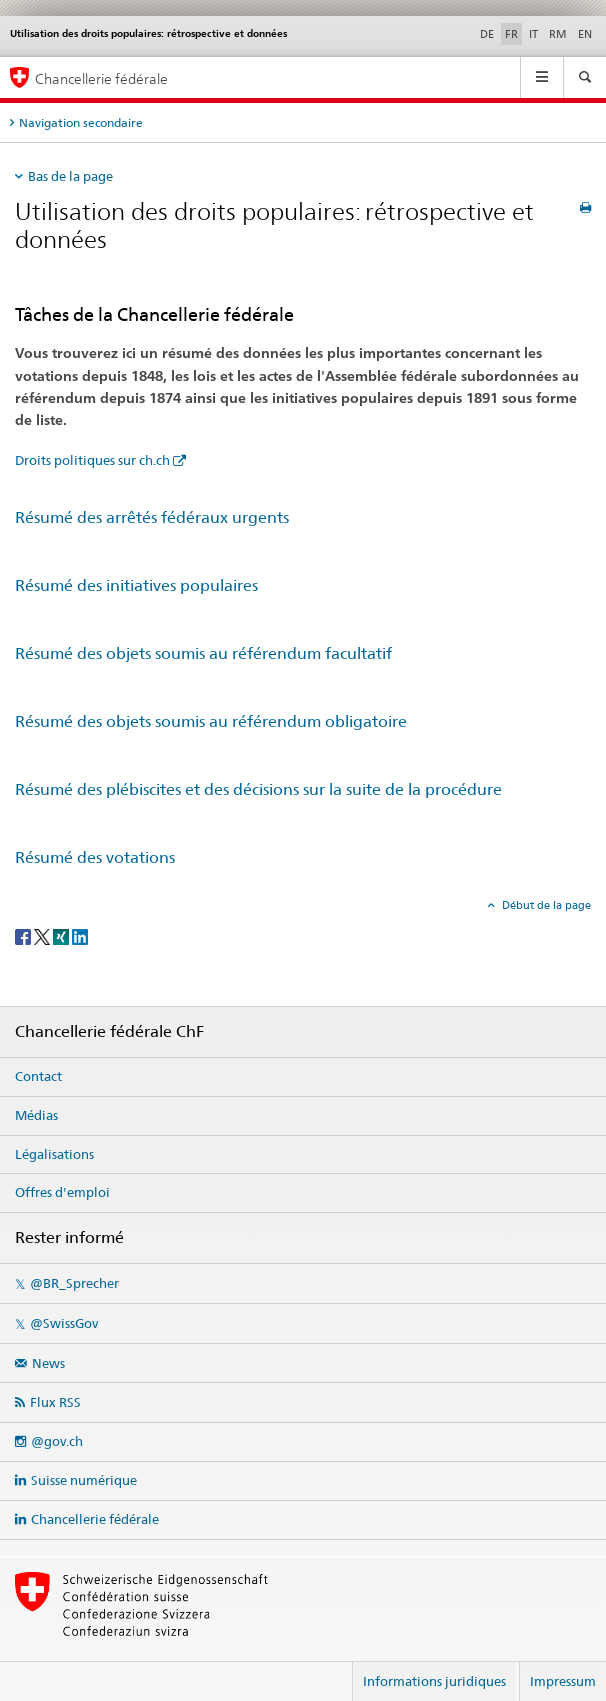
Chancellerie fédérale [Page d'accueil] (101, 78)
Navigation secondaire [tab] (81, 122)
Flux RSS (55, 1402)
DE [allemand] (487, 34)
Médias (36, 1115)
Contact (38, 1076)
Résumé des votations (95, 857)
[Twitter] (43, 935)
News (48, 1363)
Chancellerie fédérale (95, 1519)
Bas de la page (70, 176)
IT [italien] (533, 34)
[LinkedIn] (80, 935)
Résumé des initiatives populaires (136, 585)
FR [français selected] (511, 34)
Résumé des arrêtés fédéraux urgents (152, 517)
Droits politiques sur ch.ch (92, 460)
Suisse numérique (84, 1480)
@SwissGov (64, 1323)
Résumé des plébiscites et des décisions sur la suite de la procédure (258, 789)
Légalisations (54, 1154)
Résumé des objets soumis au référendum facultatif (203, 653)
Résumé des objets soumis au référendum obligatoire (211, 721)
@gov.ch (57, 1441)
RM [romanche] (558, 34)
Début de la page (545, 905)
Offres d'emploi (62, 1192)
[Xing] (62, 935)
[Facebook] (24, 935)
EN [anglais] (585, 34)
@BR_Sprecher (74, 1283)
